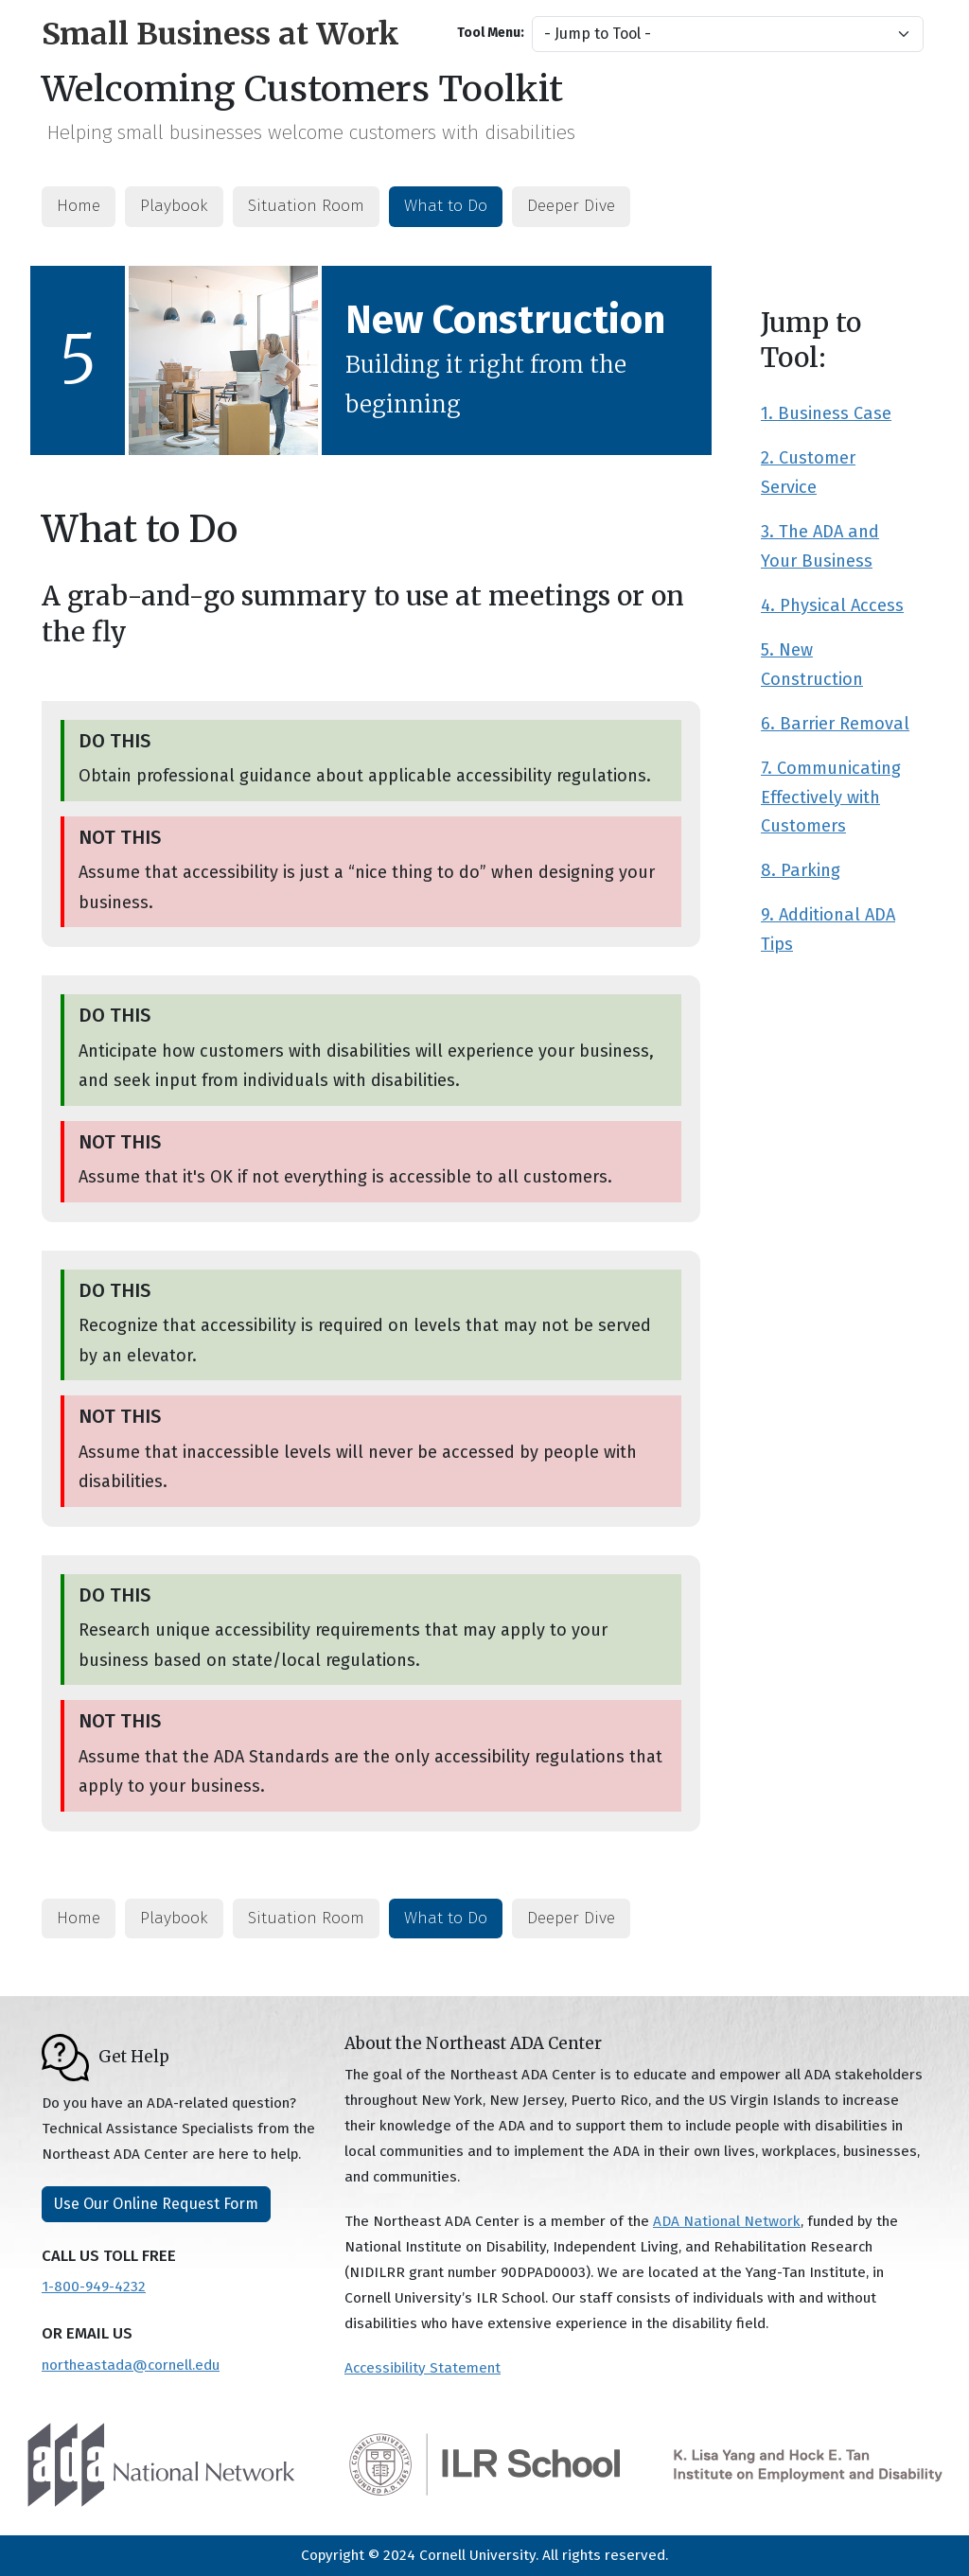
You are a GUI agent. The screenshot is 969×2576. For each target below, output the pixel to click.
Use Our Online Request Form (156, 2204)
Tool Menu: (490, 33)
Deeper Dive (571, 206)
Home (78, 206)
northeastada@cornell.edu (131, 2365)
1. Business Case (826, 413)
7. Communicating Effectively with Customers (831, 797)
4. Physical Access (832, 605)
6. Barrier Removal (835, 723)
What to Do (445, 206)
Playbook (174, 206)
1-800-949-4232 (94, 2286)
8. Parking (800, 870)
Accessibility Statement (422, 2367)
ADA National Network (727, 2221)
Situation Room (306, 206)
